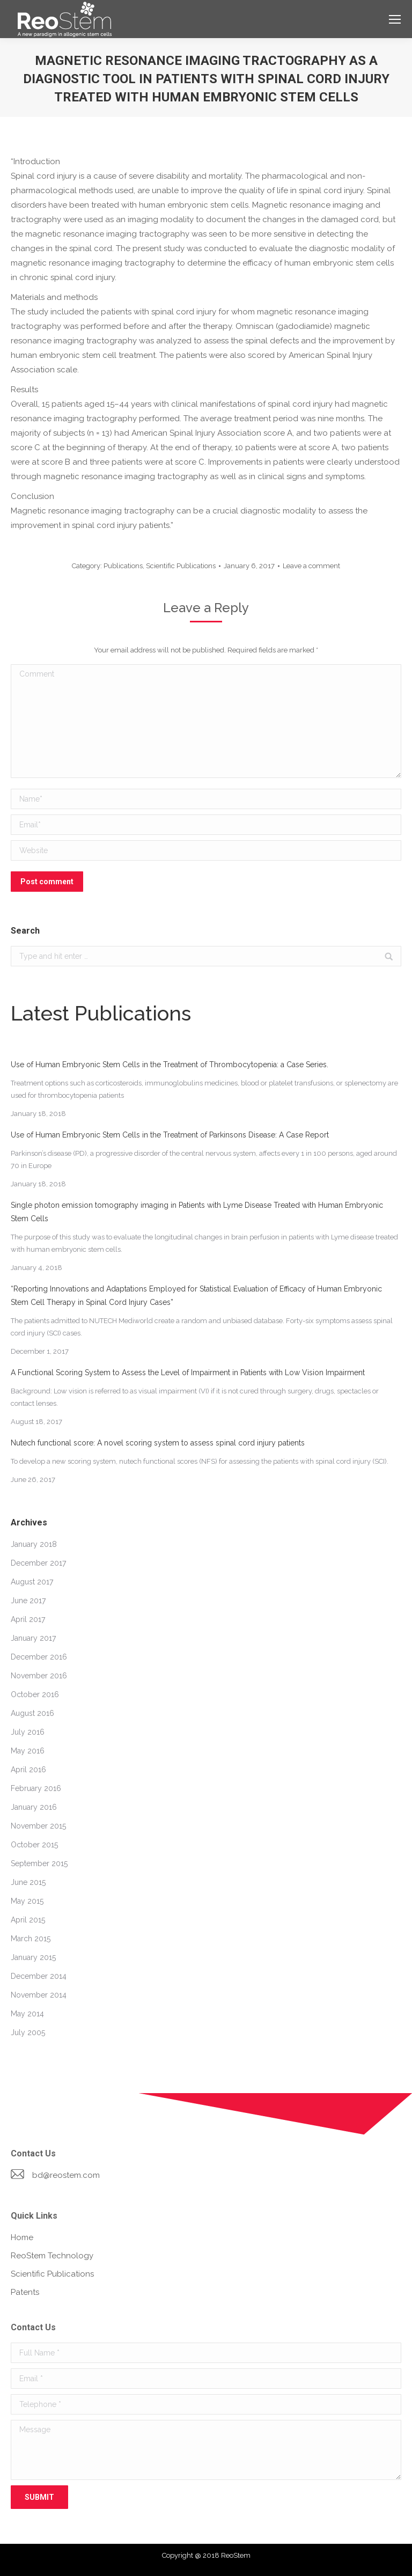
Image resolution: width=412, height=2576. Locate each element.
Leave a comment (311, 566)
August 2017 (32, 1581)
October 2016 (35, 1694)
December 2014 (39, 1976)
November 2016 (39, 1675)
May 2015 (27, 1901)
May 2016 (28, 1750)
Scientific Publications (181, 566)
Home (22, 2237)
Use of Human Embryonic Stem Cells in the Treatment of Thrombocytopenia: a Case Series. (169, 1064)
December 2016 (39, 1657)
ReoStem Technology (52, 2256)
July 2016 (28, 1732)
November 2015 (38, 1826)
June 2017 (28, 1600)
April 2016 (28, 1769)
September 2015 (39, 1863)
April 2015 (28, 1920)
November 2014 (39, 1995)
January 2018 (34, 1544)
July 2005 (28, 2032)
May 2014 (27, 2013)
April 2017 (28, 1619)
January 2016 (34, 1807)
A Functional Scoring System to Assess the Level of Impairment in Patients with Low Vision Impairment (188, 1372)
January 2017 (33, 1638)
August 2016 (32, 1713)
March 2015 (30, 1938)
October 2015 (34, 1844)
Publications (123, 566)
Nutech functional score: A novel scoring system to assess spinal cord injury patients (158, 1443)
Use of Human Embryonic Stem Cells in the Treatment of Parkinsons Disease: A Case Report (170, 1135)
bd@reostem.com (66, 2175)
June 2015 (28, 1882)
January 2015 (33, 1957)
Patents (25, 2292)
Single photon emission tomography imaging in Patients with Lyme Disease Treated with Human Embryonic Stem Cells (197, 1212)
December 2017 (38, 1563)
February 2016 (36, 1788)
